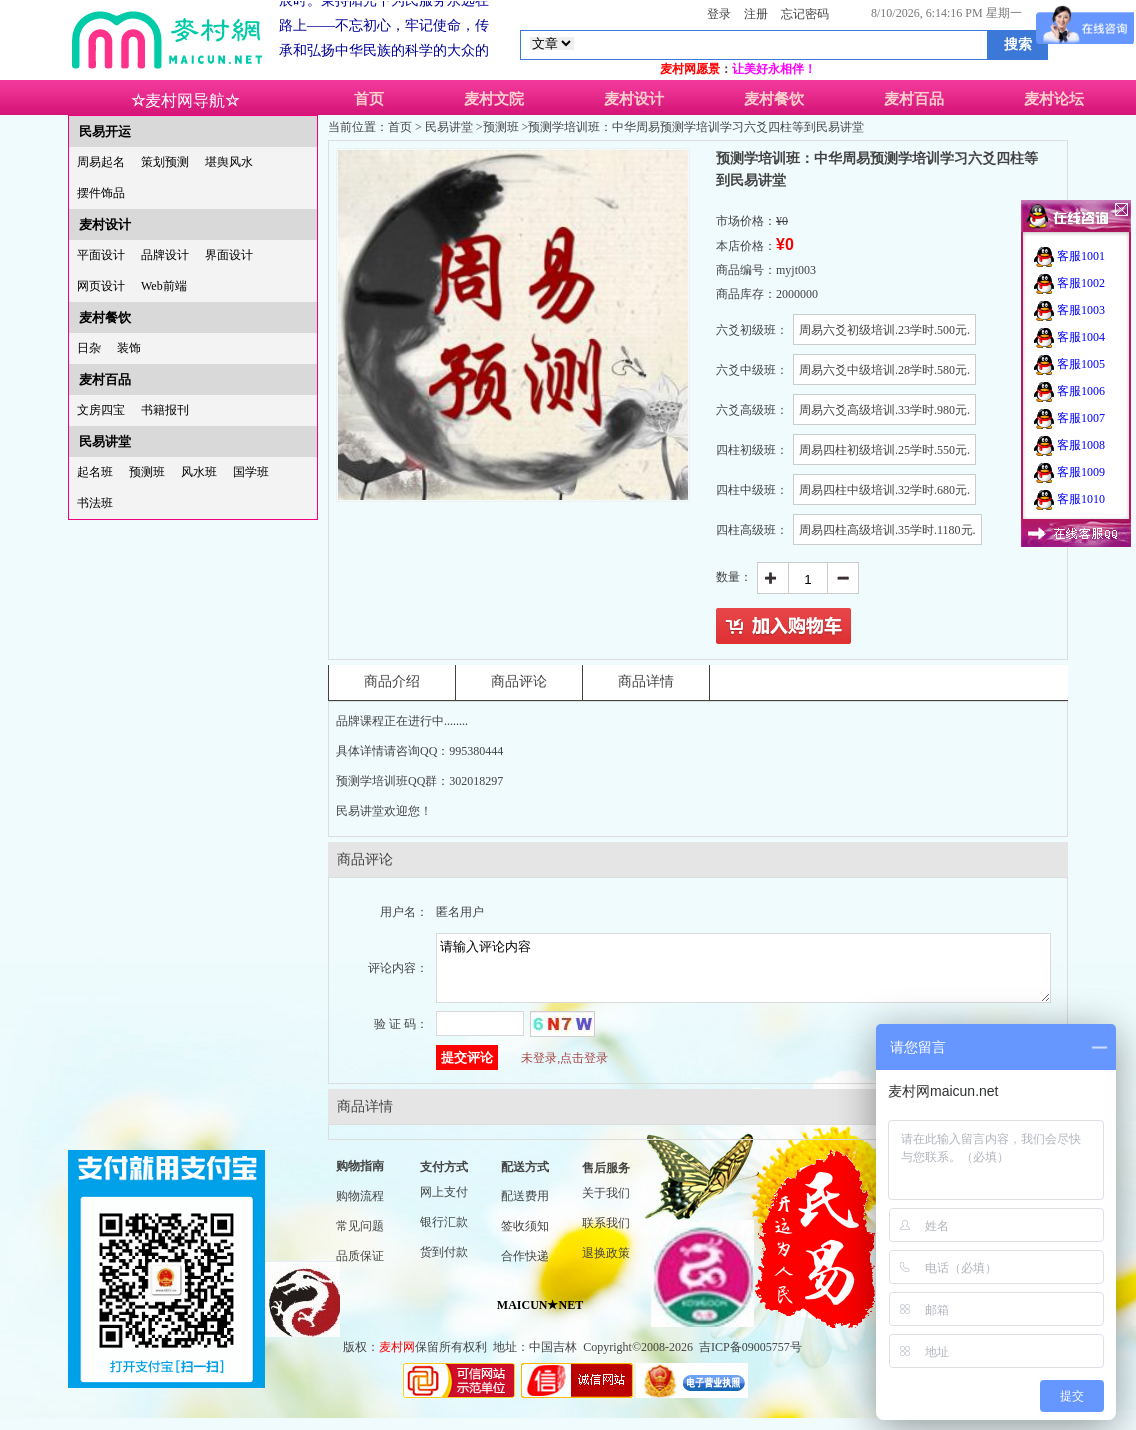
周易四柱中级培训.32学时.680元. (884, 490)
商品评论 (519, 681)
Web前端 (164, 286)
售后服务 (606, 1180)
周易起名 (101, 162)
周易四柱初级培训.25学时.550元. (884, 450)
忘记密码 (805, 14)
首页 (369, 99)
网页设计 (101, 286)
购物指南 (360, 1178)
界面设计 (229, 255)
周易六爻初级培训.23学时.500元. (884, 330)
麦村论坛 (1054, 99)
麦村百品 (914, 99)
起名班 (95, 472)
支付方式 (444, 1179)
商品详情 (646, 681)
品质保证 (360, 1268)
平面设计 (101, 255)
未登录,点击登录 (564, 1070)
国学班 (251, 472)
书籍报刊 (165, 410)
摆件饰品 (101, 193)
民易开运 (105, 131)
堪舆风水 (229, 162)
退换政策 (606, 1265)
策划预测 (165, 162)
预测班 (147, 472)
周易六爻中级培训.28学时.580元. (884, 370)
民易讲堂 (105, 441)
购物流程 (360, 1208)
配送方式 (525, 1179)
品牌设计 (165, 255)
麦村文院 (494, 99)
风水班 (199, 472)
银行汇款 (444, 1234)
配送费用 (525, 1208)
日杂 (89, 348)
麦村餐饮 (774, 99)
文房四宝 (101, 410)
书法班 (95, 503)
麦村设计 (634, 99)
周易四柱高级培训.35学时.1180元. (887, 530)
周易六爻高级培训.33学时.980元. (884, 410)
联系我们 (606, 1235)
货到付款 (444, 1264)
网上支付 (444, 1204)
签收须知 (525, 1238)
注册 (756, 14)
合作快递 (525, 1268)
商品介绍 (392, 681)
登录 (719, 14)
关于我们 (606, 1205)
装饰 (129, 348)
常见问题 (360, 1238)
